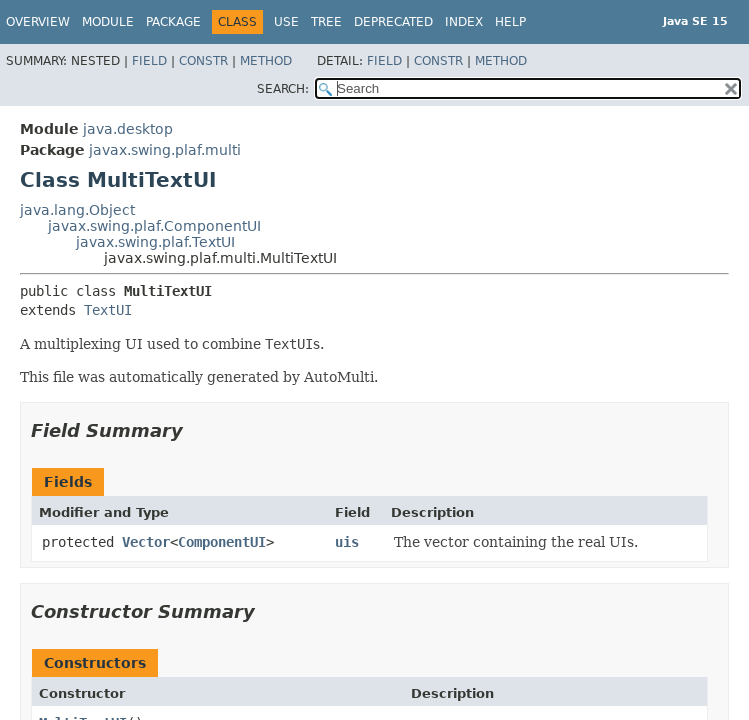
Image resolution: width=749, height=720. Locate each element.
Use (286, 22)
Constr (203, 61)
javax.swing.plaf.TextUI (155, 242)
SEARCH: (283, 89)
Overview (38, 22)
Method (266, 61)
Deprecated (393, 22)
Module (108, 22)
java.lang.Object (77, 210)
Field (149, 61)
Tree (326, 22)
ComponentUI (222, 542)
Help (510, 22)
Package (173, 22)
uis (347, 542)
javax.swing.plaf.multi (165, 150)
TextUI (108, 310)
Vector (146, 542)
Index (464, 22)
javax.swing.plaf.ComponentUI (154, 226)
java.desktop (128, 129)
